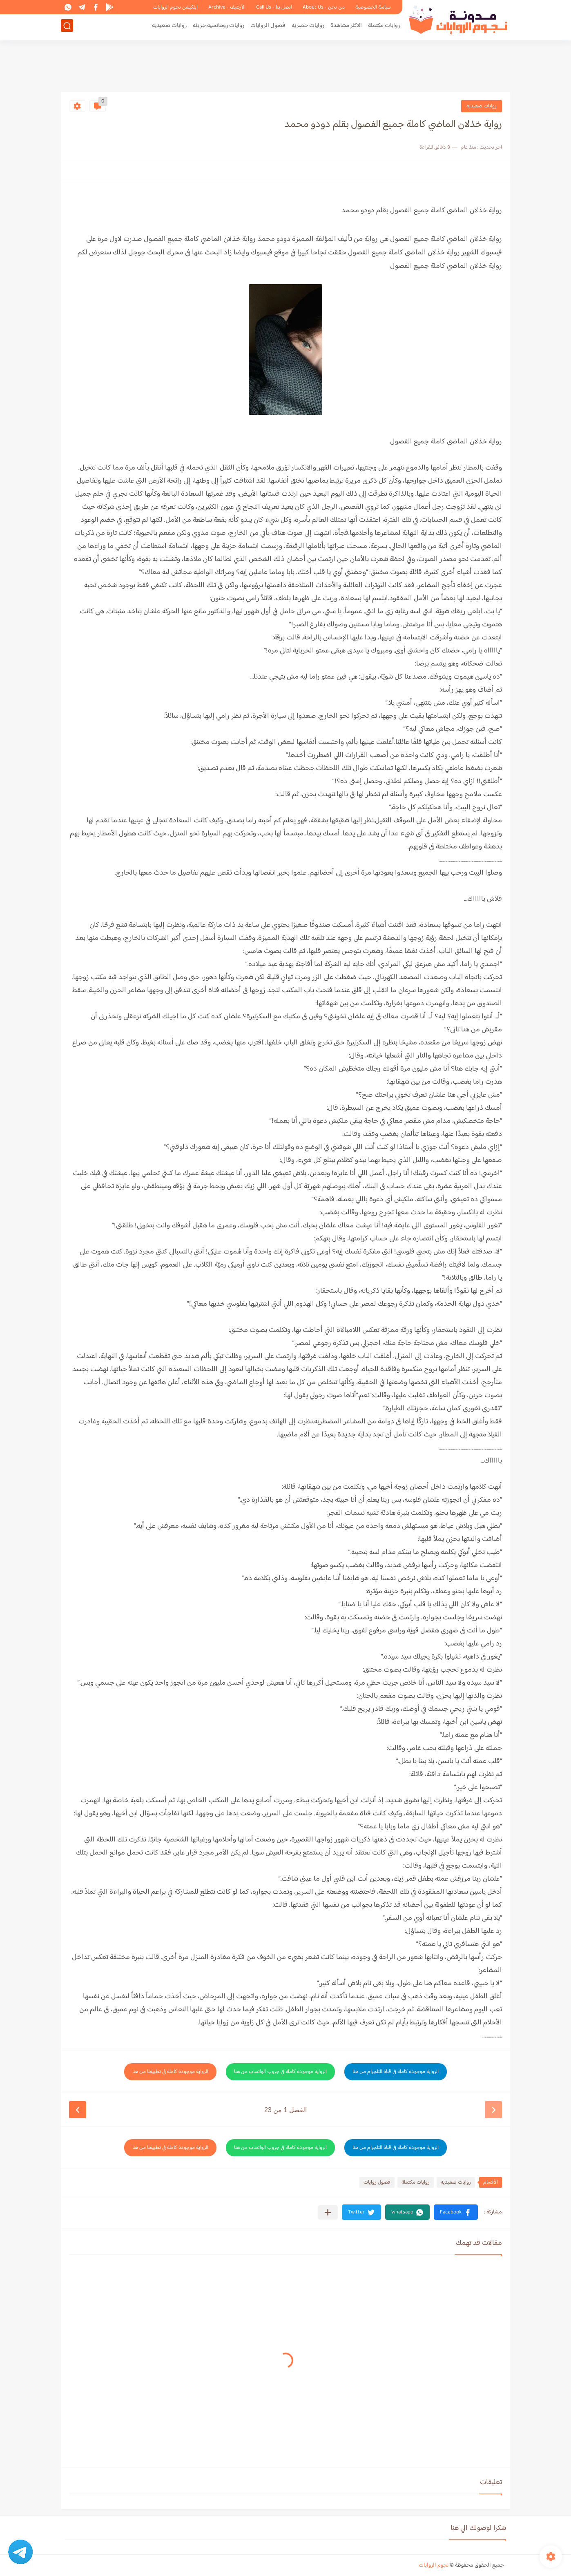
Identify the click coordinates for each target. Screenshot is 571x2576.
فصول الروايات (268, 27)
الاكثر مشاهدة (346, 27)
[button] (456, 2212)
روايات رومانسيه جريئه (218, 27)
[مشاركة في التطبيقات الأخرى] (328, 2212)
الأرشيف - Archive (226, 7)
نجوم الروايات (433, 2565)
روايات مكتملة (384, 27)
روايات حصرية (308, 27)
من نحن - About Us (324, 7)
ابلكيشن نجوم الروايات (175, 7)
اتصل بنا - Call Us (274, 7)
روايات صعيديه (169, 27)
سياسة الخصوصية (373, 7)
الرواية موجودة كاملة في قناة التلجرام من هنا (395, 2071)
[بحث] (67, 27)
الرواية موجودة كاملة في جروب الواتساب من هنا (280, 2071)
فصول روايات (377, 2182)
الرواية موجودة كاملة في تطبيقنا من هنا (170, 2071)
